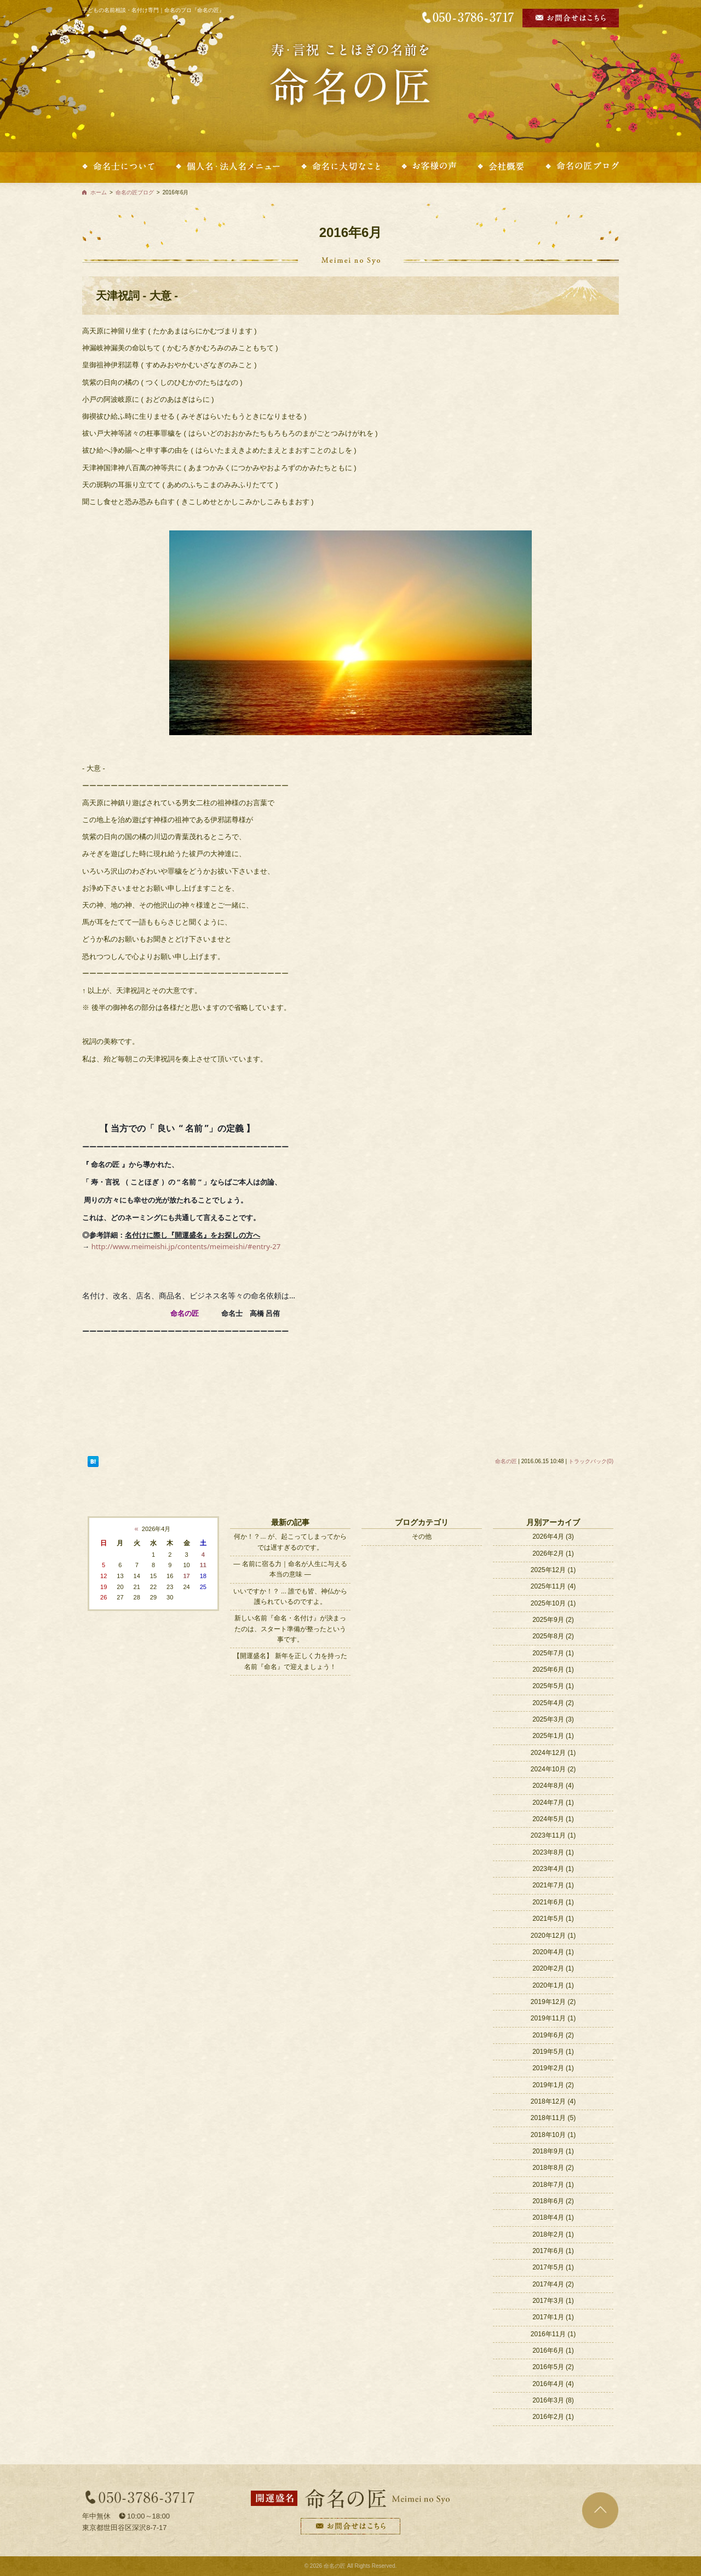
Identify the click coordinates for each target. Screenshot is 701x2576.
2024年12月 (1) (553, 1753)
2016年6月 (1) (553, 2350)
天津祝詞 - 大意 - (137, 296)
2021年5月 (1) (553, 1918)
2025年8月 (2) (553, 1636)
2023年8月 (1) (553, 1852)
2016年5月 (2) (553, 2367)
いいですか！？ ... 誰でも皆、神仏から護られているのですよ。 (290, 1596)
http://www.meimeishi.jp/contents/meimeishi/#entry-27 (186, 1246)
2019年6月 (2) (553, 2035)
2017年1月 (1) (553, 2317)
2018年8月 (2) (553, 2167)
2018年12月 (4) (553, 2101)
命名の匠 (506, 1461)
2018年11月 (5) (553, 2118)
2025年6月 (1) (553, 1669)
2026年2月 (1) (553, 1553)
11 (203, 1565)
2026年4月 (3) (553, 1536)
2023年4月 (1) (553, 1869)
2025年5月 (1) (553, 1686)
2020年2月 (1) (553, 1968)
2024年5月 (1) (553, 1819)
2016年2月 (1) (553, 2417)
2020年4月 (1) (553, 1952)
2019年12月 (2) (553, 2002)
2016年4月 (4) (553, 2384)
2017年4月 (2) (553, 2284)
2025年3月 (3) (553, 1719)
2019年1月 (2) (553, 2085)
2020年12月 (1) (553, 1935)
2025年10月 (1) (553, 1603)
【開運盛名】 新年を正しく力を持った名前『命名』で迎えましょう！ (290, 1661)
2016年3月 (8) (553, 2400)
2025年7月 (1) (553, 1653)
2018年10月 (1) (553, 2135)
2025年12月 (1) (553, 1570)
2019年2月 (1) (553, 2068)
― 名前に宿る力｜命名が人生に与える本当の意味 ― (290, 1569)
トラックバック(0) (590, 1461)
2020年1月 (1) (553, 1985)
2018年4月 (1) (553, 2217)
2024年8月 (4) (553, 1785)
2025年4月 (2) (553, 1703)
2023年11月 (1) (553, 1835)
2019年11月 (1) (553, 2018)
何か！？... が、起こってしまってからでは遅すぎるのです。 (290, 1542)
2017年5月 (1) (553, 2267)
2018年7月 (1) (553, 2184)
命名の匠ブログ (135, 192)
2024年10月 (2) (553, 1769)
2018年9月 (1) (553, 2151)
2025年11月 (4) (553, 1586)
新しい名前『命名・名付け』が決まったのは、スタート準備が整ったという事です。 (290, 1628)
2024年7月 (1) (553, 1802)
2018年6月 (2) (553, 2201)
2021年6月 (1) (553, 1902)
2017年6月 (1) (553, 2251)
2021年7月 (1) (553, 1885)
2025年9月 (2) (553, 1620)
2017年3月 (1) (553, 2300)
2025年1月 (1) (553, 1736)
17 (186, 1576)
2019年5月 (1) (553, 2051)
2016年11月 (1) (553, 2334)
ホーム (98, 192)
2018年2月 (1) (553, 2234)
